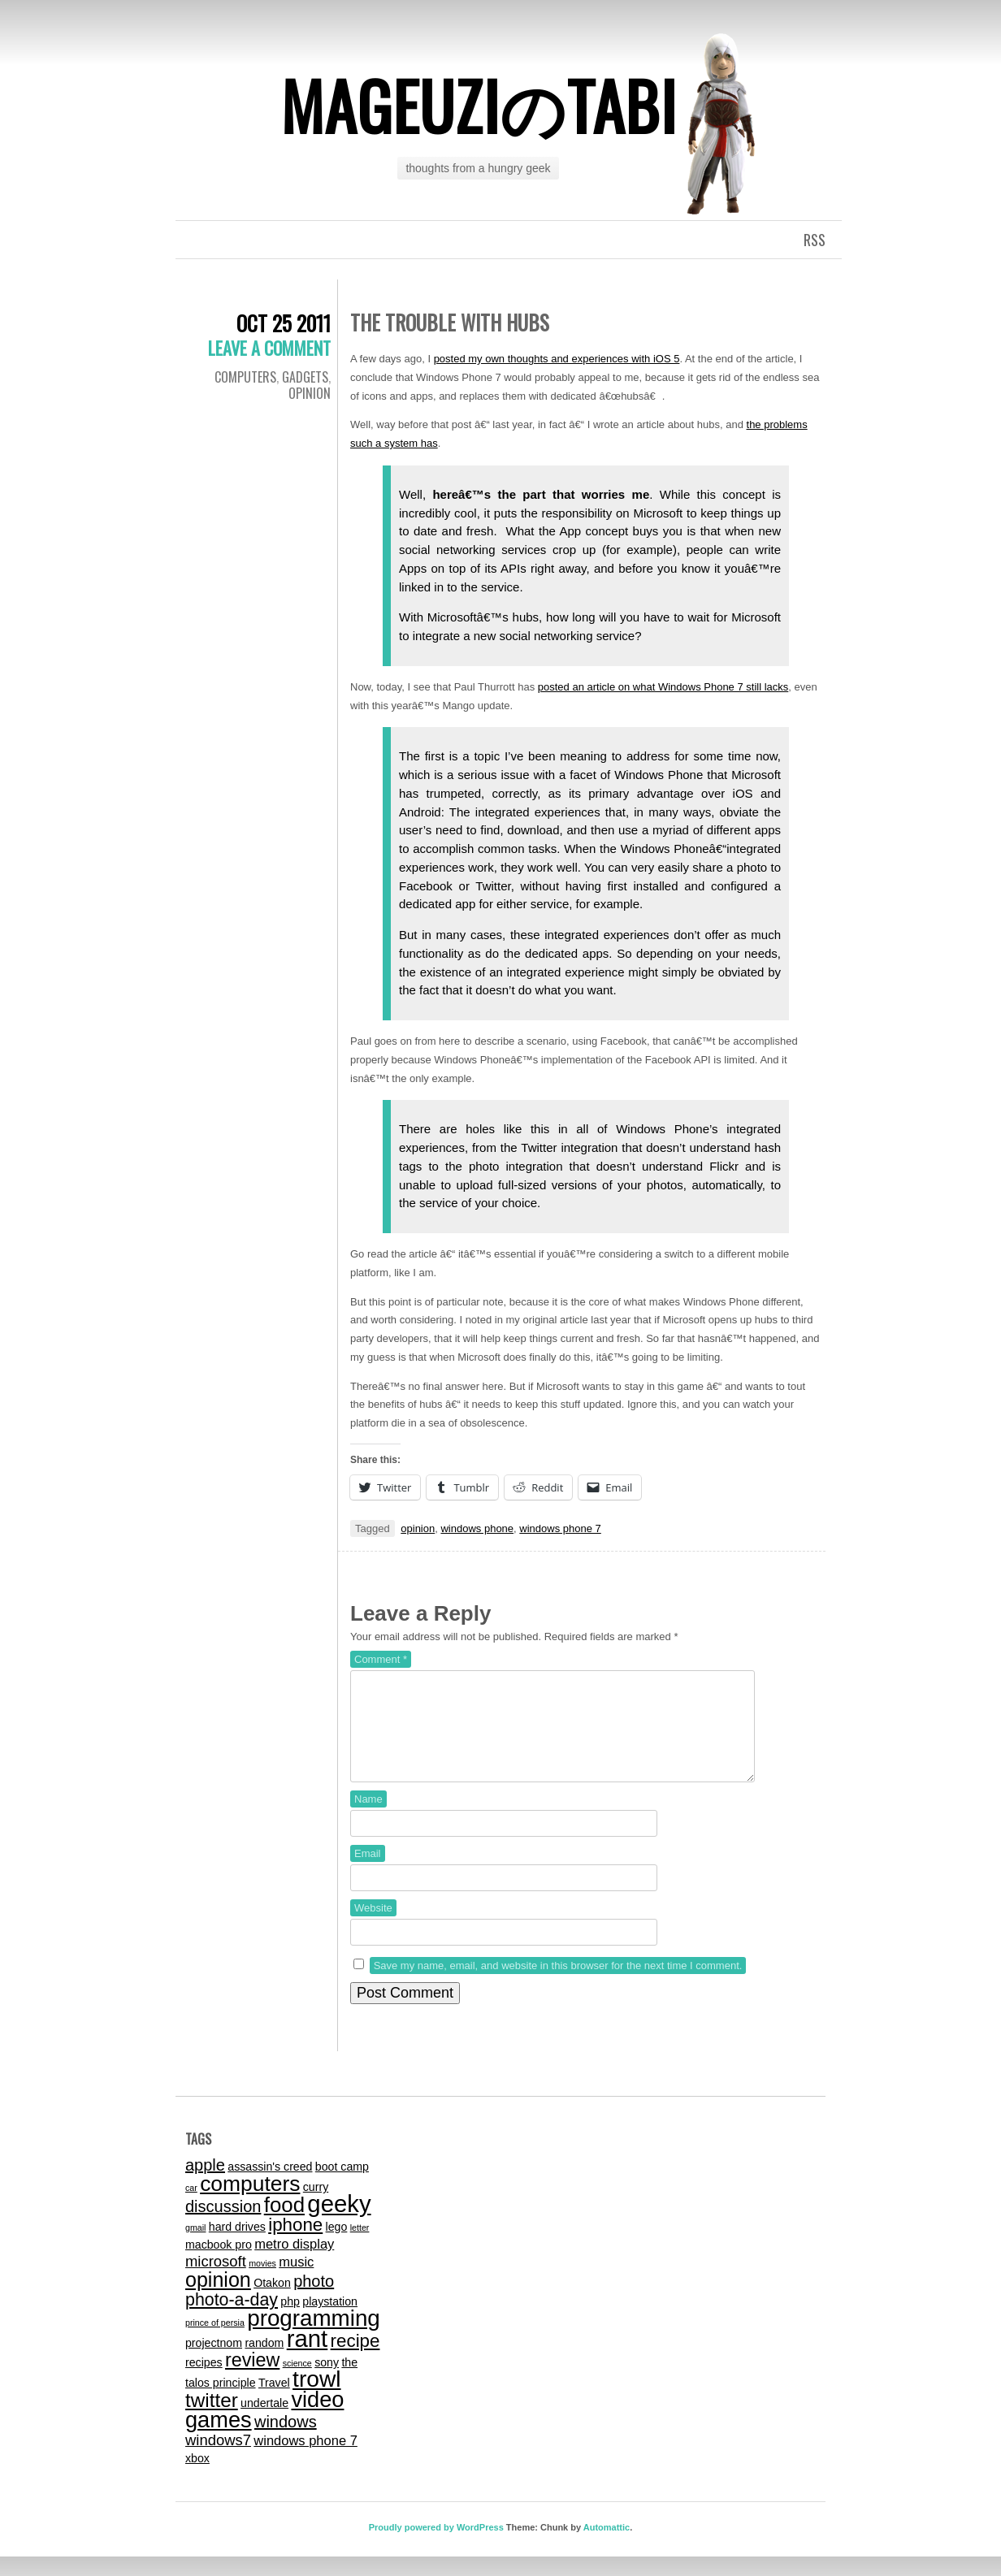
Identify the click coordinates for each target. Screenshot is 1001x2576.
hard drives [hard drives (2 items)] (237, 2246)
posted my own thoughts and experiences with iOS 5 (557, 359)
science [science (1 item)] (297, 2383)
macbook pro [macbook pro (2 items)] (218, 2264)
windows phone (477, 1528)
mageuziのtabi (478, 105)
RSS (815, 239)
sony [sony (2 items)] (326, 2381)
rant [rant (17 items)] (307, 2357)
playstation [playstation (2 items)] (330, 2320)
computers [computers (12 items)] (250, 2203)
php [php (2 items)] (290, 2320)
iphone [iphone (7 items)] (295, 2244)
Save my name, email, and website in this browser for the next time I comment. (558, 1985)
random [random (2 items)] (264, 2362)
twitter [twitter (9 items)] (211, 2420)
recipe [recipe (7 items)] (355, 2360)
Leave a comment (269, 348)
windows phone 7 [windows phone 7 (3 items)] (306, 2460)
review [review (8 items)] (252, 2379)
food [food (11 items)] (284, 2224)
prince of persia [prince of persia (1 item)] (215, 2342)
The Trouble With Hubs (449, 322)
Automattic (606, 2547)
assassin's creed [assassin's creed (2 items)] (270, 2186)
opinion (418, 1528)
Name (368, 1818)
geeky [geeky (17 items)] (338, 2223)
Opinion (309, 393)
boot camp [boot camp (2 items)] (342, 2186)
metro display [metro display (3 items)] (294, 2263)
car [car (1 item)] (191, 2207)
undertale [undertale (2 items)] (264, 2422)
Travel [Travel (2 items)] (274, 2402)
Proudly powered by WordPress (436, 2547)
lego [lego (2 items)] (337, 2246)
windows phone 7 (559, 1528)
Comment (380, 1659)
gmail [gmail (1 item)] (195, 2247)
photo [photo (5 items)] (313, 2301)
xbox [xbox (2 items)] (197, 2477)
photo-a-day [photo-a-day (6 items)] (231, 2319)
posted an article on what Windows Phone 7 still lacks (663, 687)
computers (245, 377)
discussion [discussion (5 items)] (223, 2226)
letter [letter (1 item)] (360, 2247)
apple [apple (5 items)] (205, 2184)
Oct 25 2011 (283, 323)
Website (373, 1927)
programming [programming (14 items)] (313, 2337)
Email (367, 1873)
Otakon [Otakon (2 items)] (272, 2302)
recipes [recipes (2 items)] (204, 2381)
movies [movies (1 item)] (262, 2283)
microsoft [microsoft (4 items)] (215, 2280)
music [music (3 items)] (296, 2281)
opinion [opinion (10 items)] (218, 2299)
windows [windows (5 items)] (285, 2441)
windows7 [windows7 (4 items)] (218, 2459)
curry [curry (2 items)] (315, 2206)
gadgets (305, 377)
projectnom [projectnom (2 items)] (213, 2362)
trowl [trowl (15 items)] (316, 2398)
